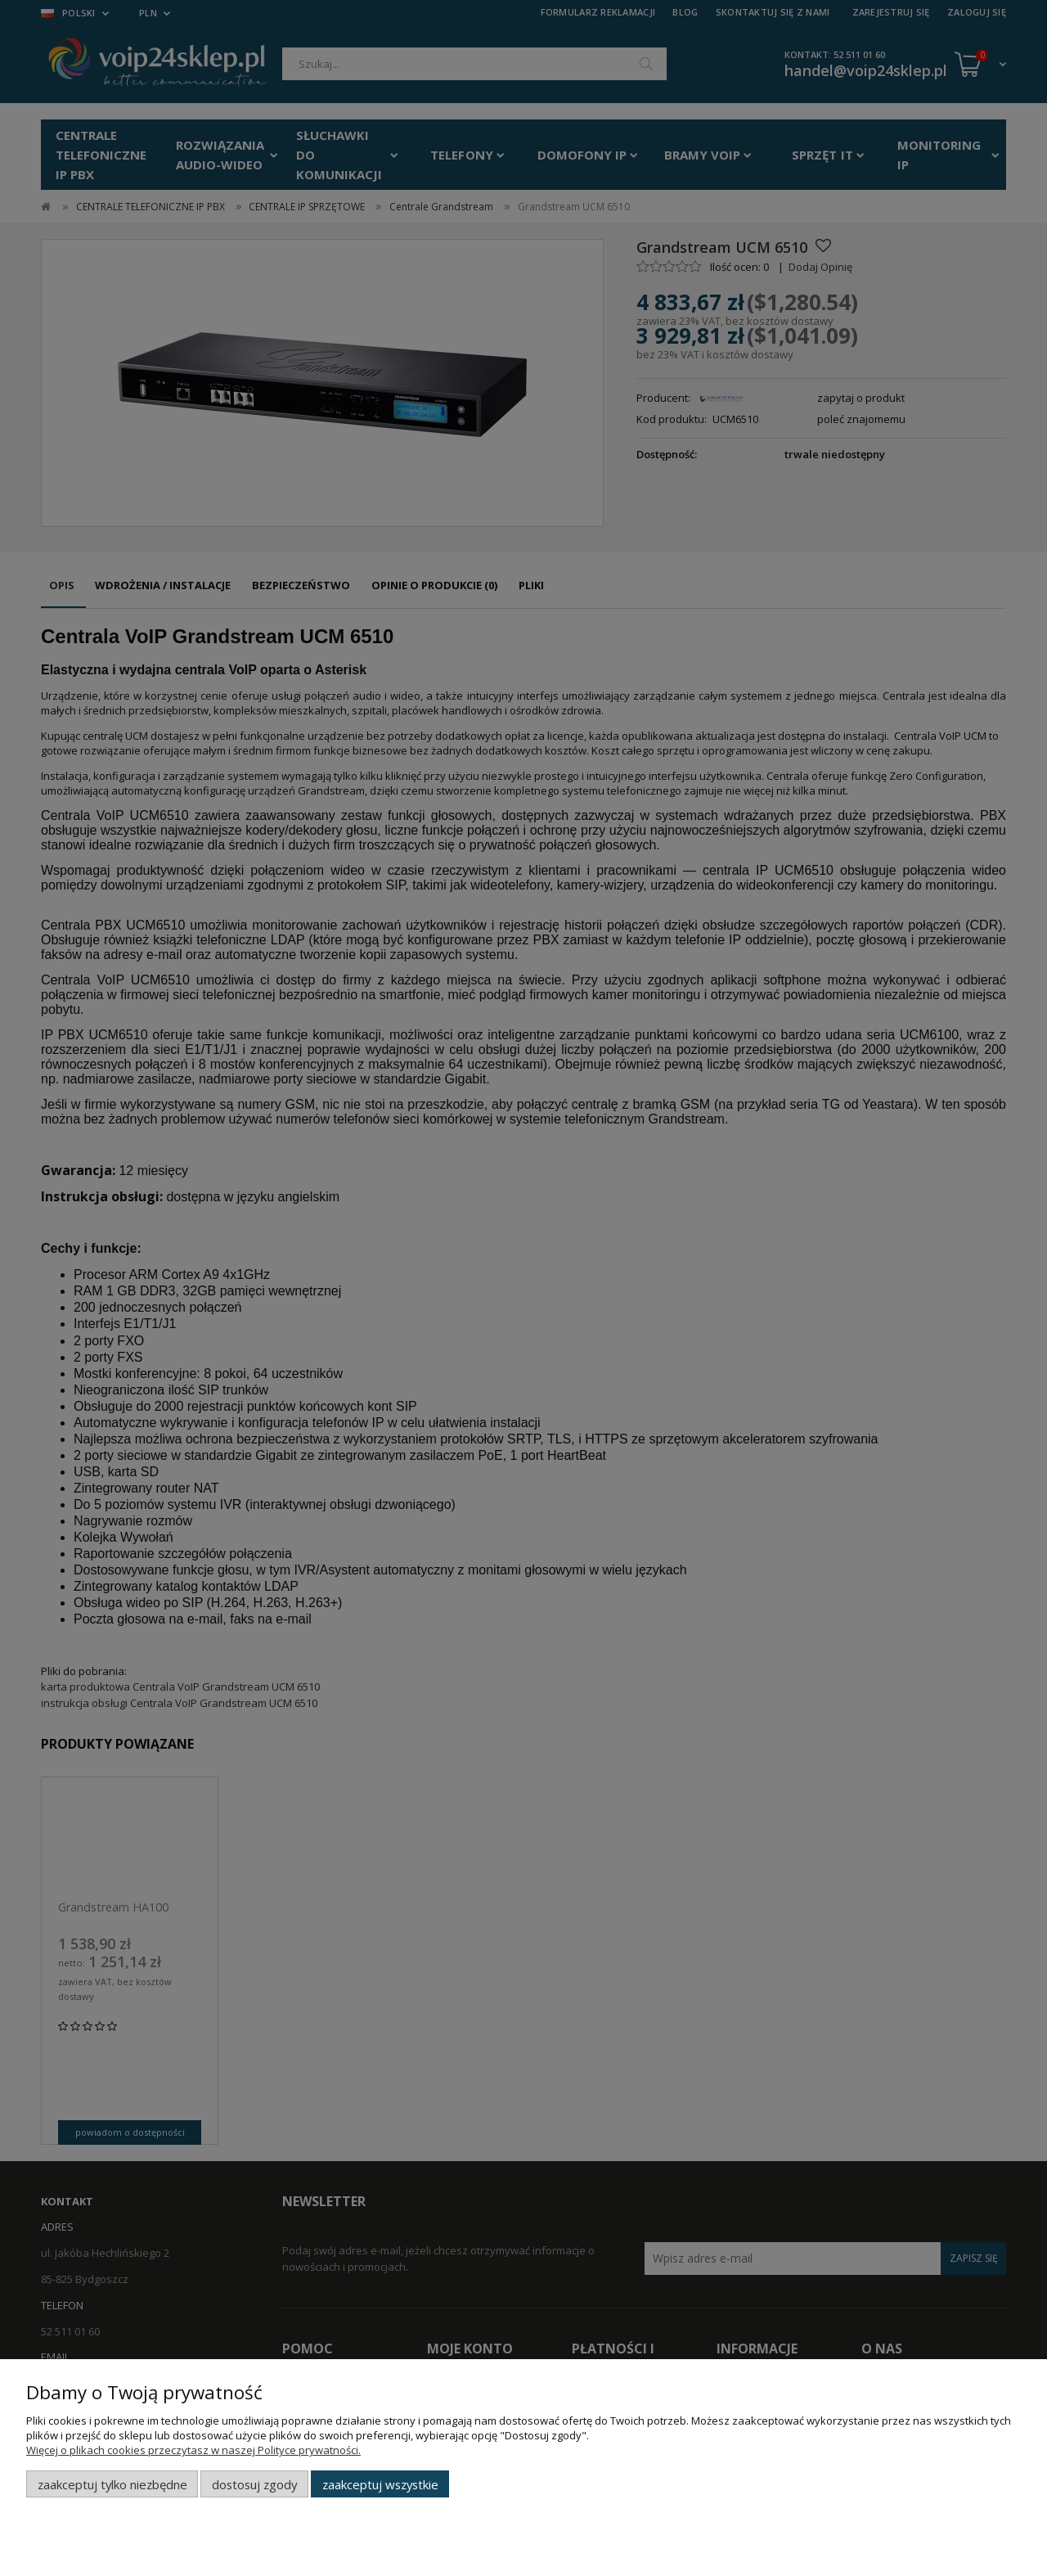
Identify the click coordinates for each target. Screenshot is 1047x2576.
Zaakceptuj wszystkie (380, 2484)
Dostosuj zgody (254, 2484)
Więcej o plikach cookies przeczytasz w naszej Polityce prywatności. (193, 2450)
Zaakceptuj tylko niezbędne (112, 2484)
